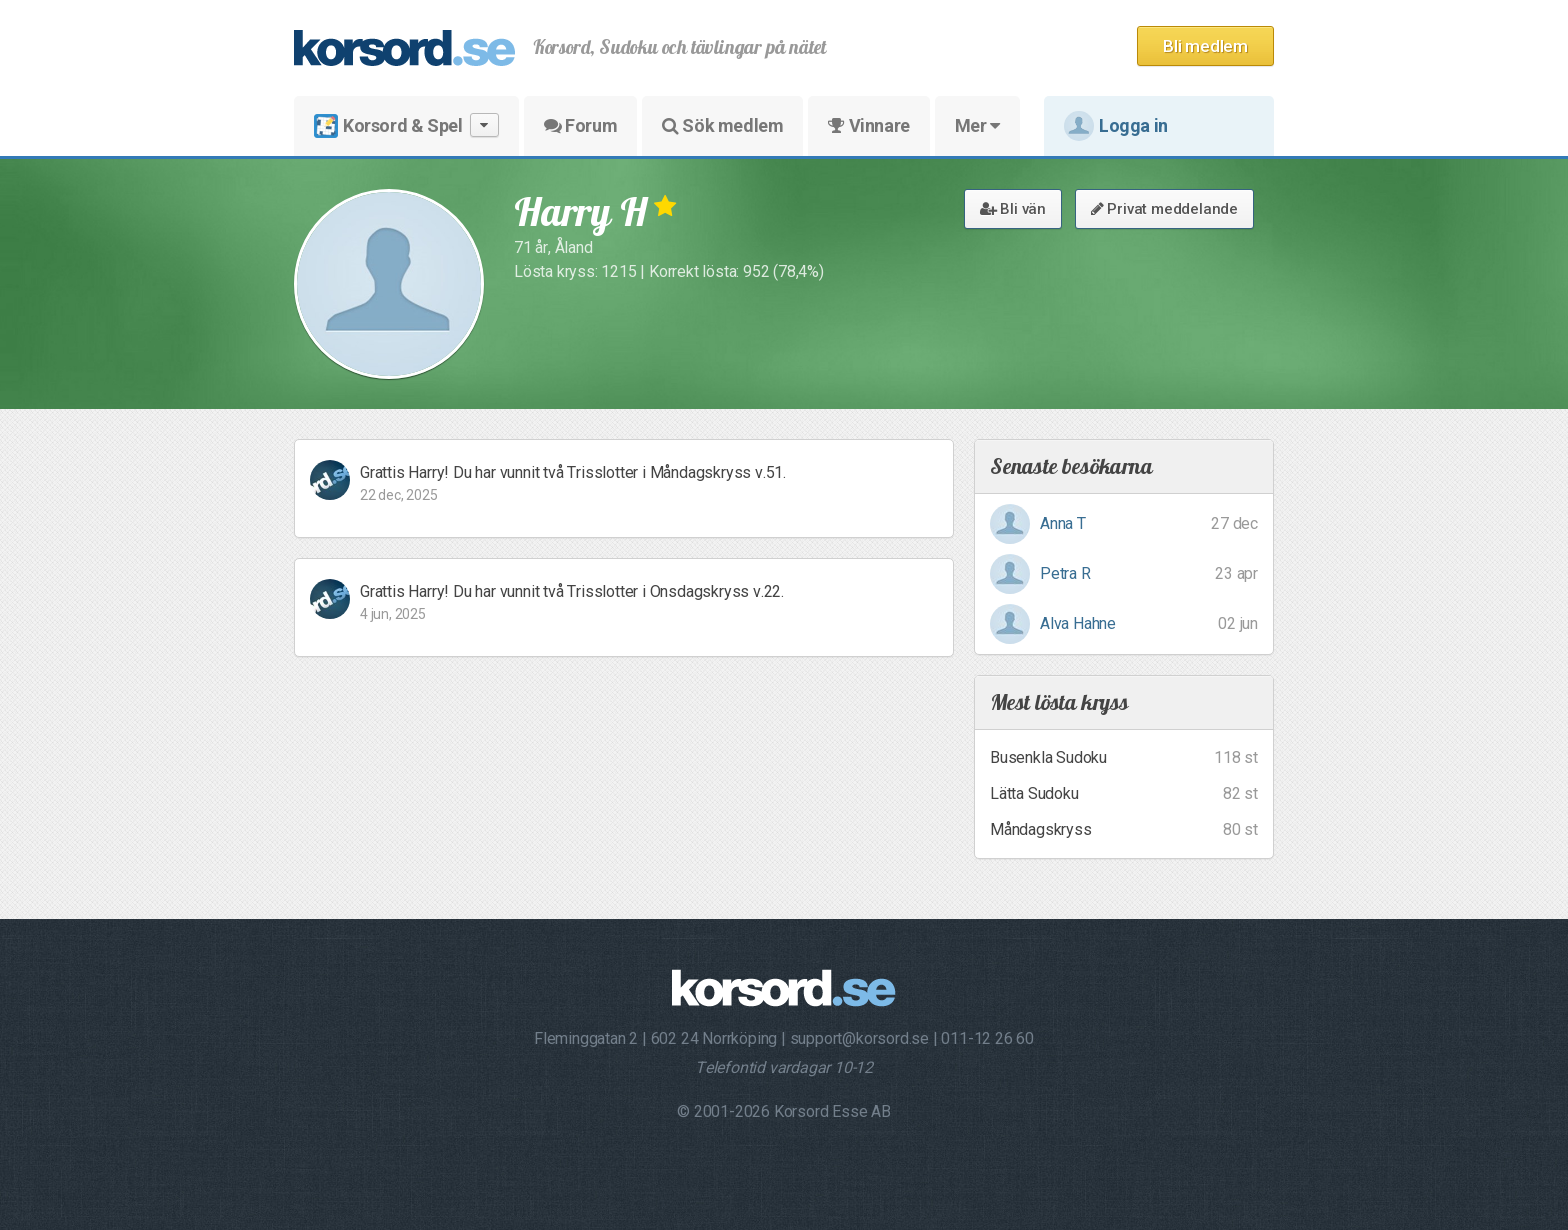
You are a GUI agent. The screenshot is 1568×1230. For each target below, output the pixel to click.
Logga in (1116, 126)
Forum (580, 125)
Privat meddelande (1164, 209)
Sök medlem (722, 125)
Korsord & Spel (406, 125)
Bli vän (1013, 209)
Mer (977, 125)
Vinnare (868, 125)
